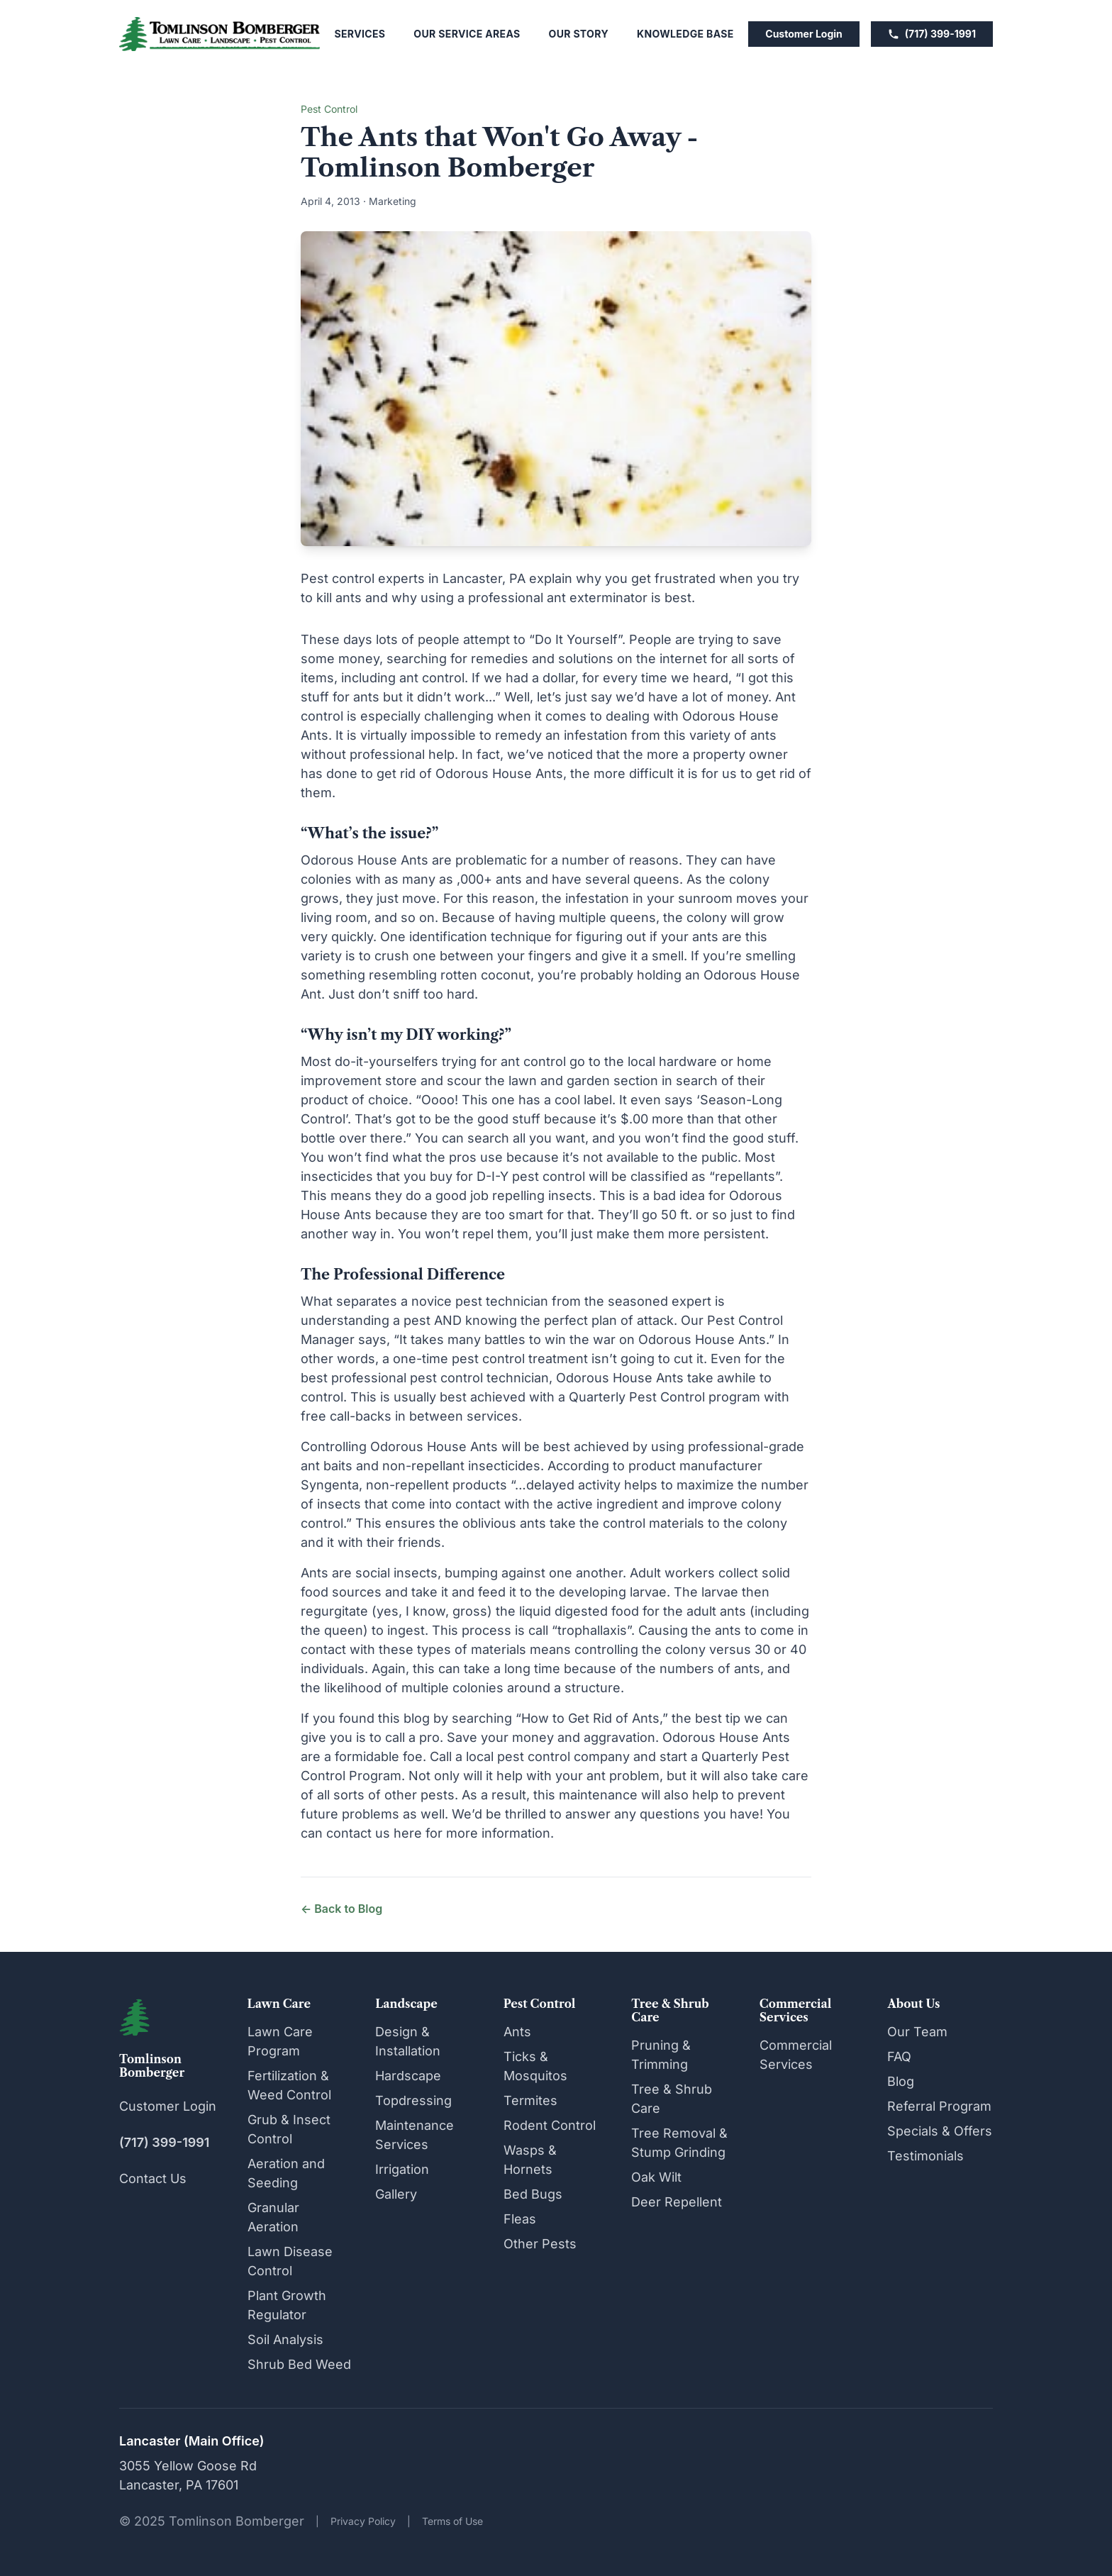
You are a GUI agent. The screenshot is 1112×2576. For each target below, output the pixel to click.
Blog (900, 2081)
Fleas (520, 2218)
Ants (517, 2031)
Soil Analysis (285, 2339)
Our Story (578, 34)
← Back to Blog (341, 1909)
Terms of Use (452, 2521)
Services (360, 34)
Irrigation (402, 2169)
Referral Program (939, 2106)
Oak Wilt (656, 2177)
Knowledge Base (685, 34)
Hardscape (408, 2075)
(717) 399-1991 (932, 34)
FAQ (899, 2056)
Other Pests (540, 2243)
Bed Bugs (533, 2194)
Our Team (917, 2031)
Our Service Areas (466, 34)
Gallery (396, 2194)
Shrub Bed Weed (299, 2364)
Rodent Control (550, 2125)
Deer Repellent (676, 2201)
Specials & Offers (939, 2130)
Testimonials (925, 2155)
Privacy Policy (363, 2521)
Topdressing (413, 2100)
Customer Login (803, 34)
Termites (530, 2100)
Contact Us (153, 2178)
